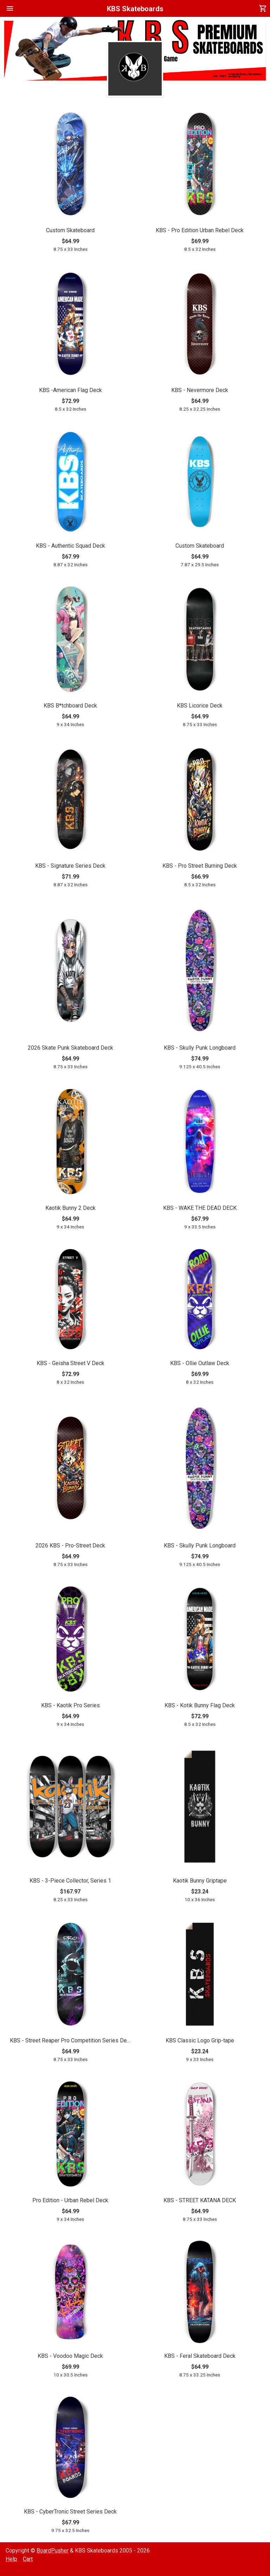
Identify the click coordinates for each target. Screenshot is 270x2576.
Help (11, 2559)
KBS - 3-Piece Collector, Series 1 (70, 1880)
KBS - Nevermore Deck (199, 390)
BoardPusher (53, 2550)
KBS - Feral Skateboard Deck (200, 2356)
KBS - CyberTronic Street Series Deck (70, 2511)
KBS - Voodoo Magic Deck (70, 2356)
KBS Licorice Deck (200, 705)
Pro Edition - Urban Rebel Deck (70, 2200)
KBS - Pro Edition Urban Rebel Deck (200, 230)
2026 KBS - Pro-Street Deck (70, 1545)
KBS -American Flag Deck (70, 390)
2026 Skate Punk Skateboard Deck (70, 1047)
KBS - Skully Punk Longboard (200, 1047)
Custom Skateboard (70, 230)
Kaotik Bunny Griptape (200, 1880)
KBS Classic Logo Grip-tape (200, 2040)
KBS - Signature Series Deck (70, 865)
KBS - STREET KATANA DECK (199, 2200)
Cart (28, 2559)
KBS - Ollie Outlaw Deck (199, 1363)
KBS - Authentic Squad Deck (70, 545)
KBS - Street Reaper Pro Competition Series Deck (70, 2040)
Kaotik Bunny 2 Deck (70, 1208)
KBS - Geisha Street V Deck (70, 1363)
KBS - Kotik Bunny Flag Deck (200, 1705)
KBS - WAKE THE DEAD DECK (200, 1208)
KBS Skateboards (135, 9)
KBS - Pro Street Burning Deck (199, 865)
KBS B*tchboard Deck (70, 705)
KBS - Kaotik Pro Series (70, 1705)
